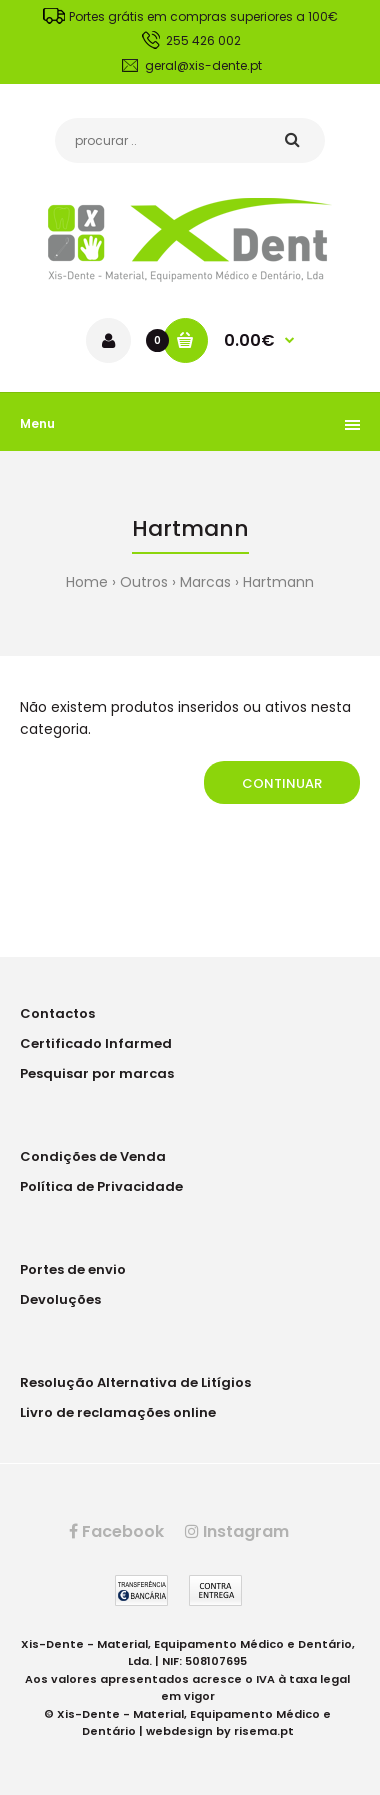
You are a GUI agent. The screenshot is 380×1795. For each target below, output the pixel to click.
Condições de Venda (93, 1156)
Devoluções (60, 1299)
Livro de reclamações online (118, 1412)
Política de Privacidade (101, 1186)
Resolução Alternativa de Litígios (135, 1382)
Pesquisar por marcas (97, 1073)
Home (87, 582)
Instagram (237, 1531)
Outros (144, 582)
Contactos (57, 1013)
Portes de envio (73, 1269)
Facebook (116, 1531)
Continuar (282, 783)
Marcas (205, 582)
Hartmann (278, 582)
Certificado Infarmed (96, 1043)
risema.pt (264, 1731)
